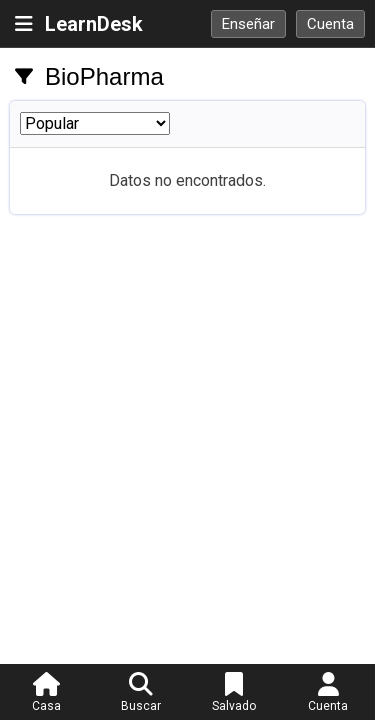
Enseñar (248, 24)
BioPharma (104, 76)
